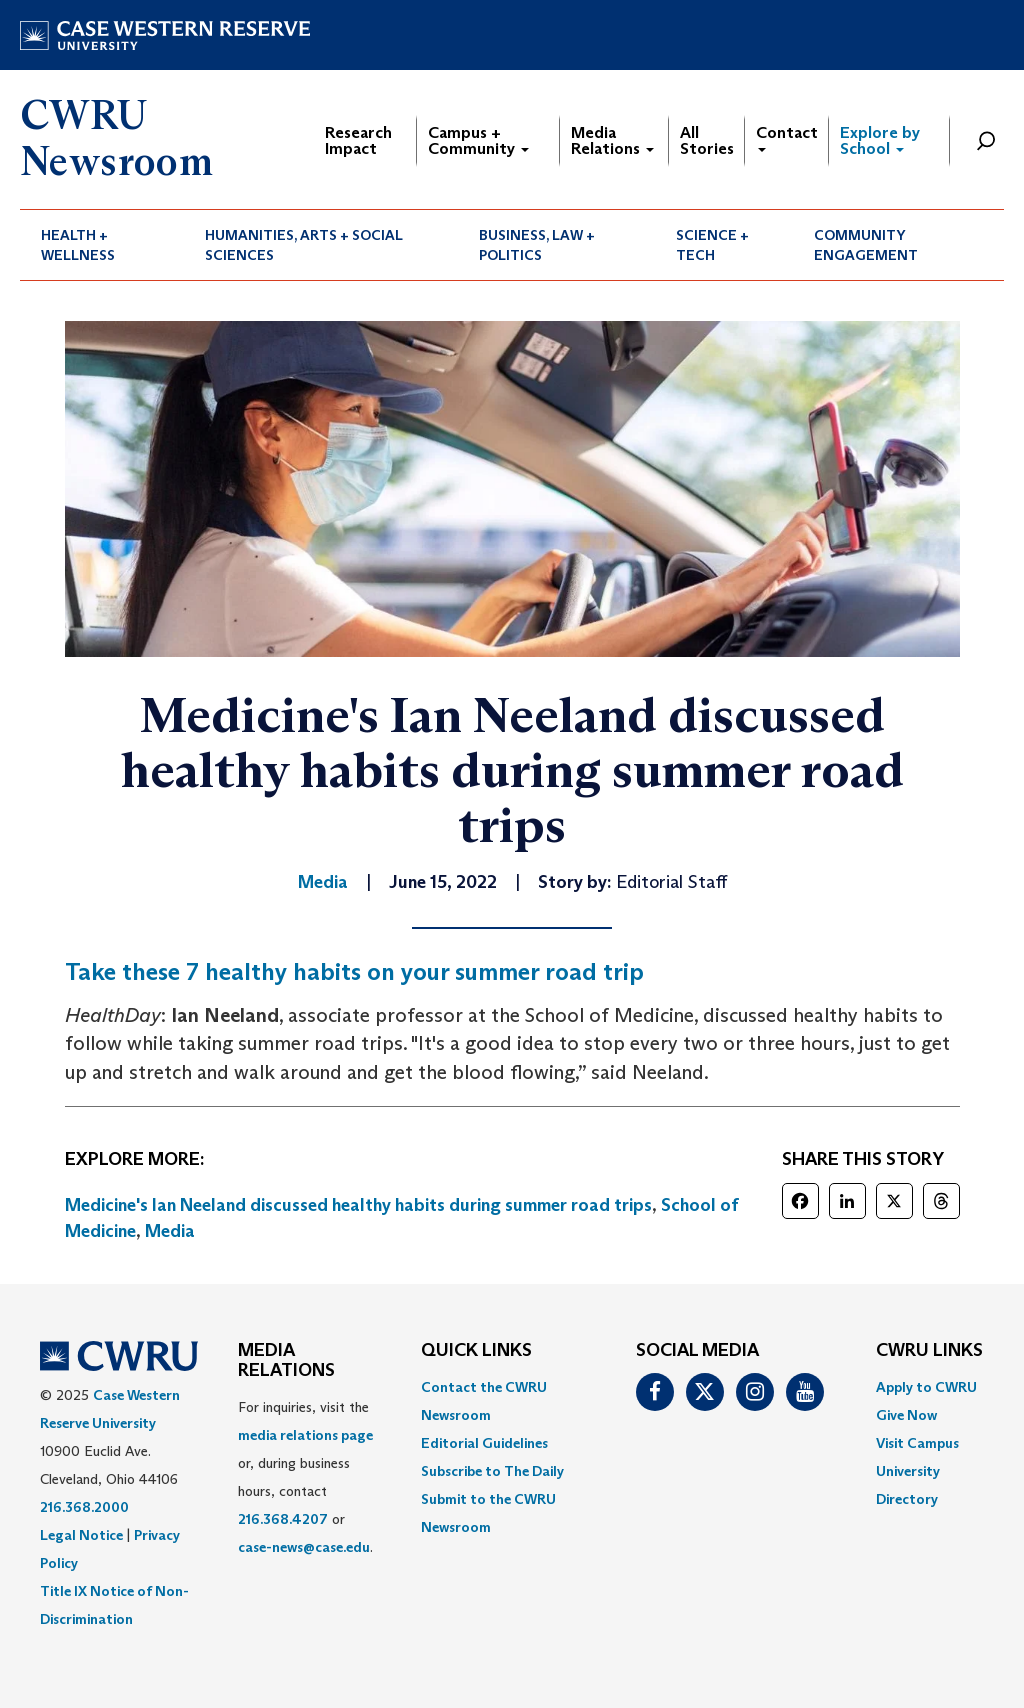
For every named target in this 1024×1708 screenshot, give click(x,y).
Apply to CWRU (926, 1387)
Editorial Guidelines (484, 1443)
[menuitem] (102, 245)
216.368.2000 (84, 1507)
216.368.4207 (283, 1519)
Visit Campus (917, 1443)
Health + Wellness (78, 245)
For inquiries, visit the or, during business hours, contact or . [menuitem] (305, 1477)
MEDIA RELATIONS (286, 1361)
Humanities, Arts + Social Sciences (304, 245)
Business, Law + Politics (537, 245)
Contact (787, 137)
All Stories (707, 140)
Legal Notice (81, 1535)
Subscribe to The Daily (492, 1471)
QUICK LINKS (476, 1351)
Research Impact (358, 140)
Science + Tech (712, 245)
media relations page (305, 1435)
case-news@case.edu (304, 1547)
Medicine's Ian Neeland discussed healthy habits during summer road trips (358, 1205)
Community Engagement (866, 245)
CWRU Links (929, 1351)
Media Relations (612, 140)
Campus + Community (478, 140)
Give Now (906, 1415)
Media (170, 1231)
